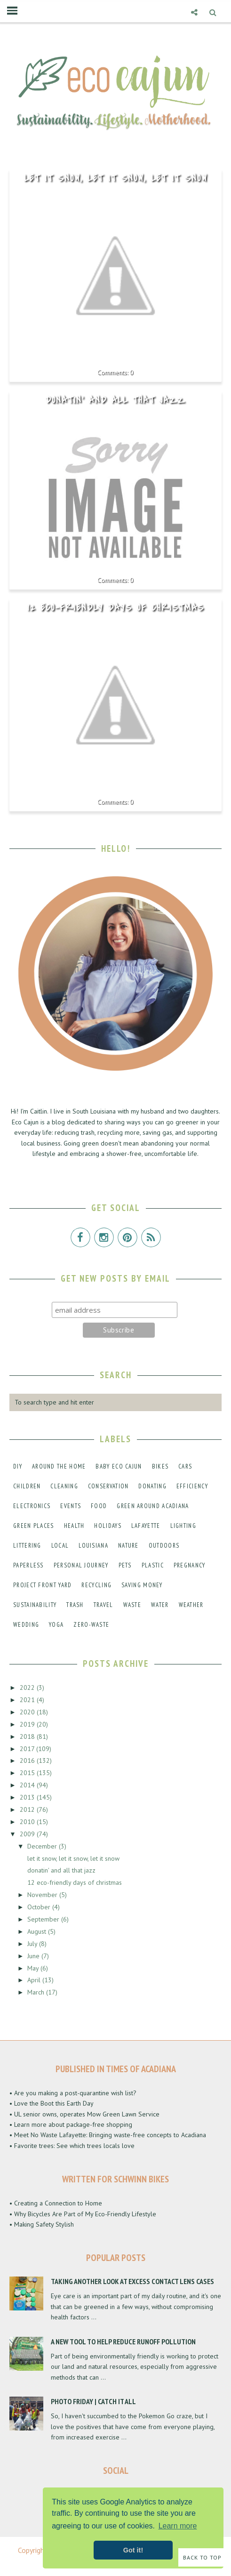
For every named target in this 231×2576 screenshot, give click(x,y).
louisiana (93, 1546)
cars (185, 1466)
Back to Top (202, 2557)
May (33, 1968)
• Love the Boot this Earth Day (51, 2103)
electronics (31, 1506)
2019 (28, 1724)
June (34, 1956)
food (99, 1506)
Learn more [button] (178, 2526)
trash (75, 1605)
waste (132, 1605)
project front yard (42, 1585)
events (70, 1506)
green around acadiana (153, 1506)
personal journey (81, 1565)
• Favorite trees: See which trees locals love (72, 2145)
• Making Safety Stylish (41, 2224)
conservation (108, 1486)
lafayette (145, 1526)
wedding (26, 1625)
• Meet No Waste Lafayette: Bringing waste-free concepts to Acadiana (107, 2135)
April (34, 1980)
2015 (28, 1772)
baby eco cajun (119, 1466)
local (60, 1546)
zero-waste (91, 1625)
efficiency (192, 1486)
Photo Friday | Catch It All (93, 2401)
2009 (28, 1834)
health (74, 1526)
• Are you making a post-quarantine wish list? (72, 2093)
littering (27, 1546)
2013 (28, 1797)
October (39, 1907)
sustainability (34, 1605)
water (160, 1605)
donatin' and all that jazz (115, 400)
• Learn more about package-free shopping (70, 2124)
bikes (160, 1466)
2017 (28, 1748)
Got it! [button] (133, 2550)
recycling (96, 1585)
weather (191, 1605)
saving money (142, 1585)
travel (103, 1605)
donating (152, 1486)
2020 (28, 1712)
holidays (107, 1526)
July (33, 1943)
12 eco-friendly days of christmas (115, 607)
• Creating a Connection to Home (55, 2203)
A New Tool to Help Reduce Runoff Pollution (123, 2341)
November (43, 1894)
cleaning (64, 1486)
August (37, 1931)
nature (128, 1546)
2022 (28, 1687)
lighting (183, 1526)
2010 (28, 1821)
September (44, 1919)
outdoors (164, 1546)
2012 (28, 1809)
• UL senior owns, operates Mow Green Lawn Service (84, 2114)
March (36, 1992)
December (43, 1846)
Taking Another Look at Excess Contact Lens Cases (132, 2281)
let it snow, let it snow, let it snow (115, 178)
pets (125, 1565)
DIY (17, 1466)
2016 (28, 1760)
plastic (153, 1565)
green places (33, 1526)
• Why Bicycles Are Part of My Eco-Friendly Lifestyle (82, 2214)
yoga (56, 1625)
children (26, 1486)
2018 (28, 1736)
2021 (28, 1700)
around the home (59, 1466)
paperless (28, 1565)
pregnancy (190, 1565)
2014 (28, 1785)
